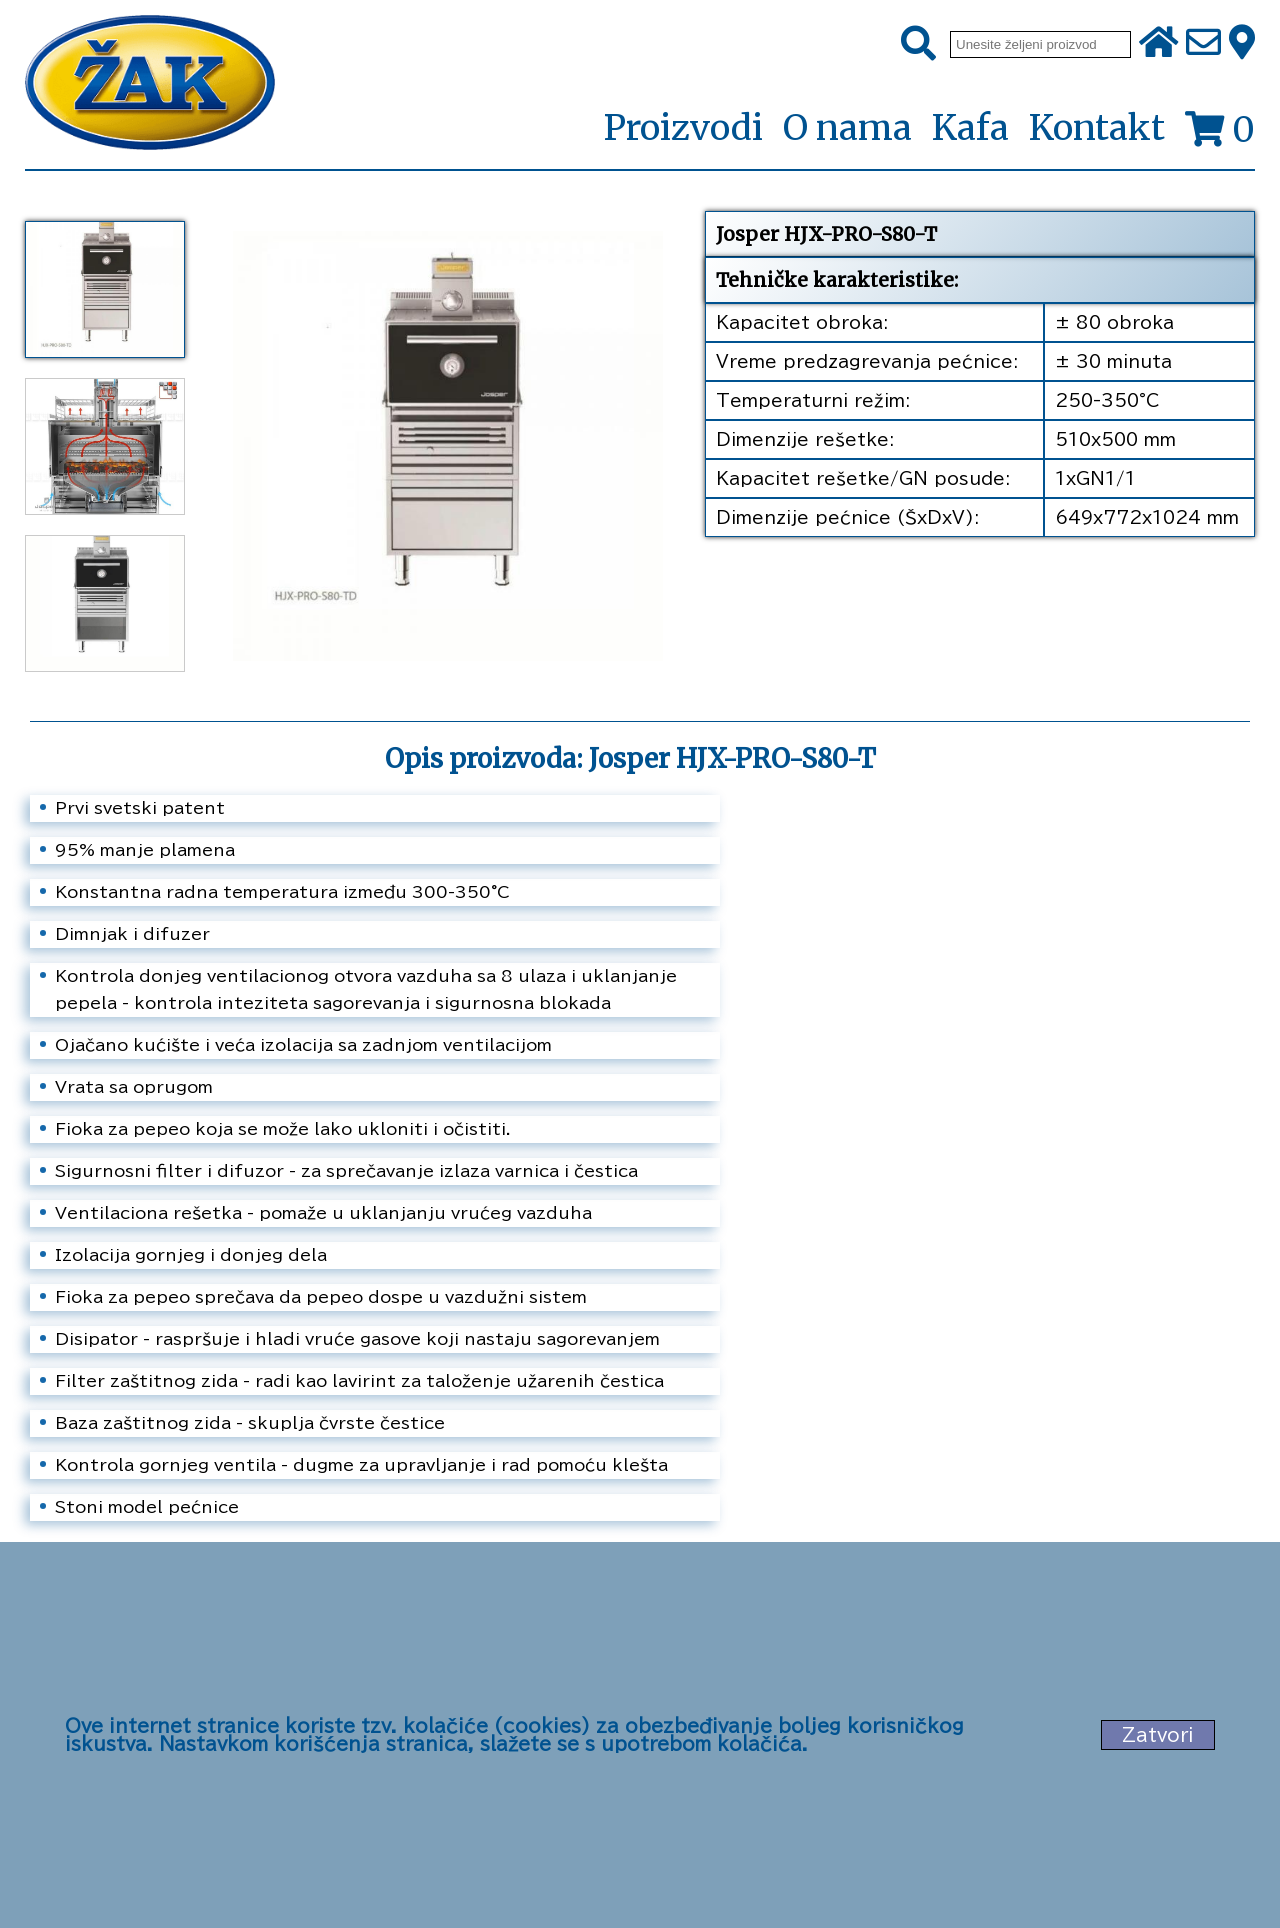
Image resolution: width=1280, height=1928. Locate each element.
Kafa (970, 128)
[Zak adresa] (1242, 44)
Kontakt (1097, 128)
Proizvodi (683, 129)
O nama (847, 128)
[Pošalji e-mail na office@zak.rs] (1203, 44)
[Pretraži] (918, 44)
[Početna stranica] (150, 84)
